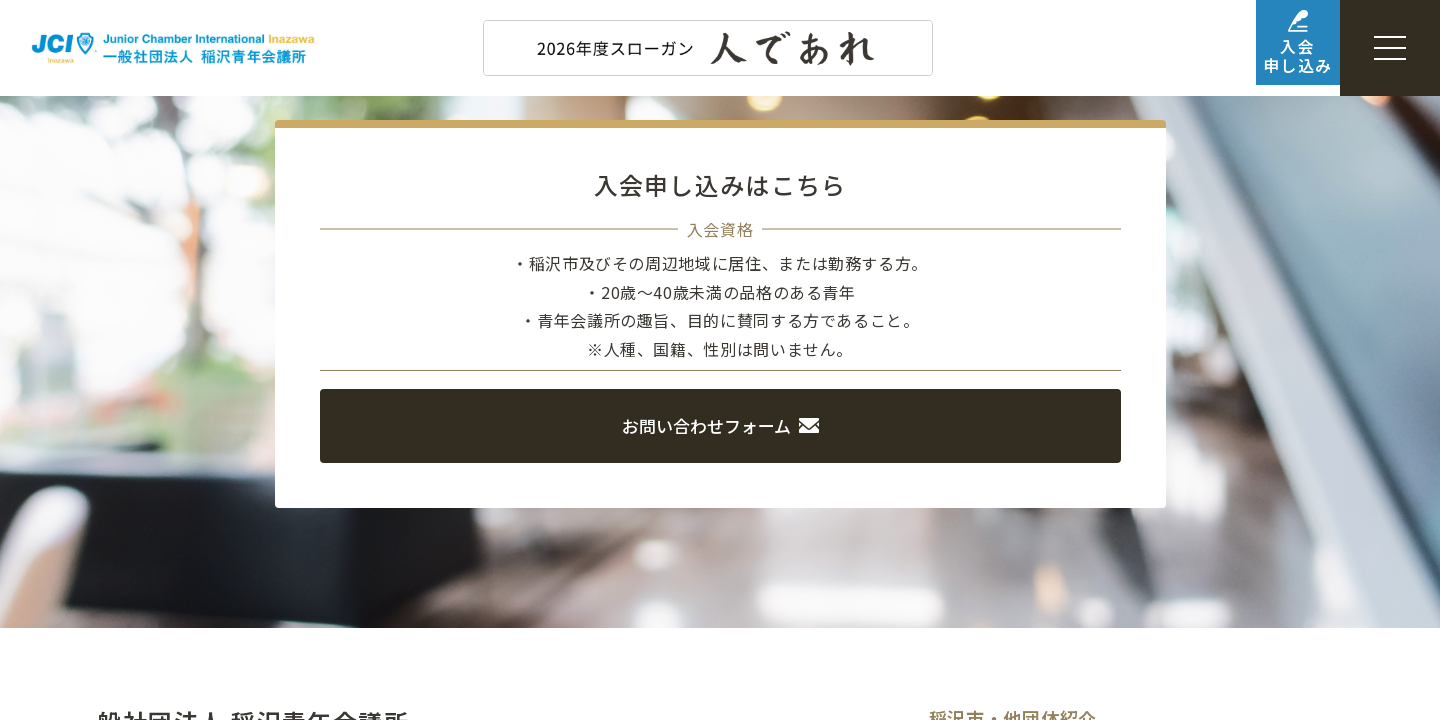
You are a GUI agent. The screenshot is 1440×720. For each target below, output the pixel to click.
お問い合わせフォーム (720, 424)
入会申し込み (1267, 49)
